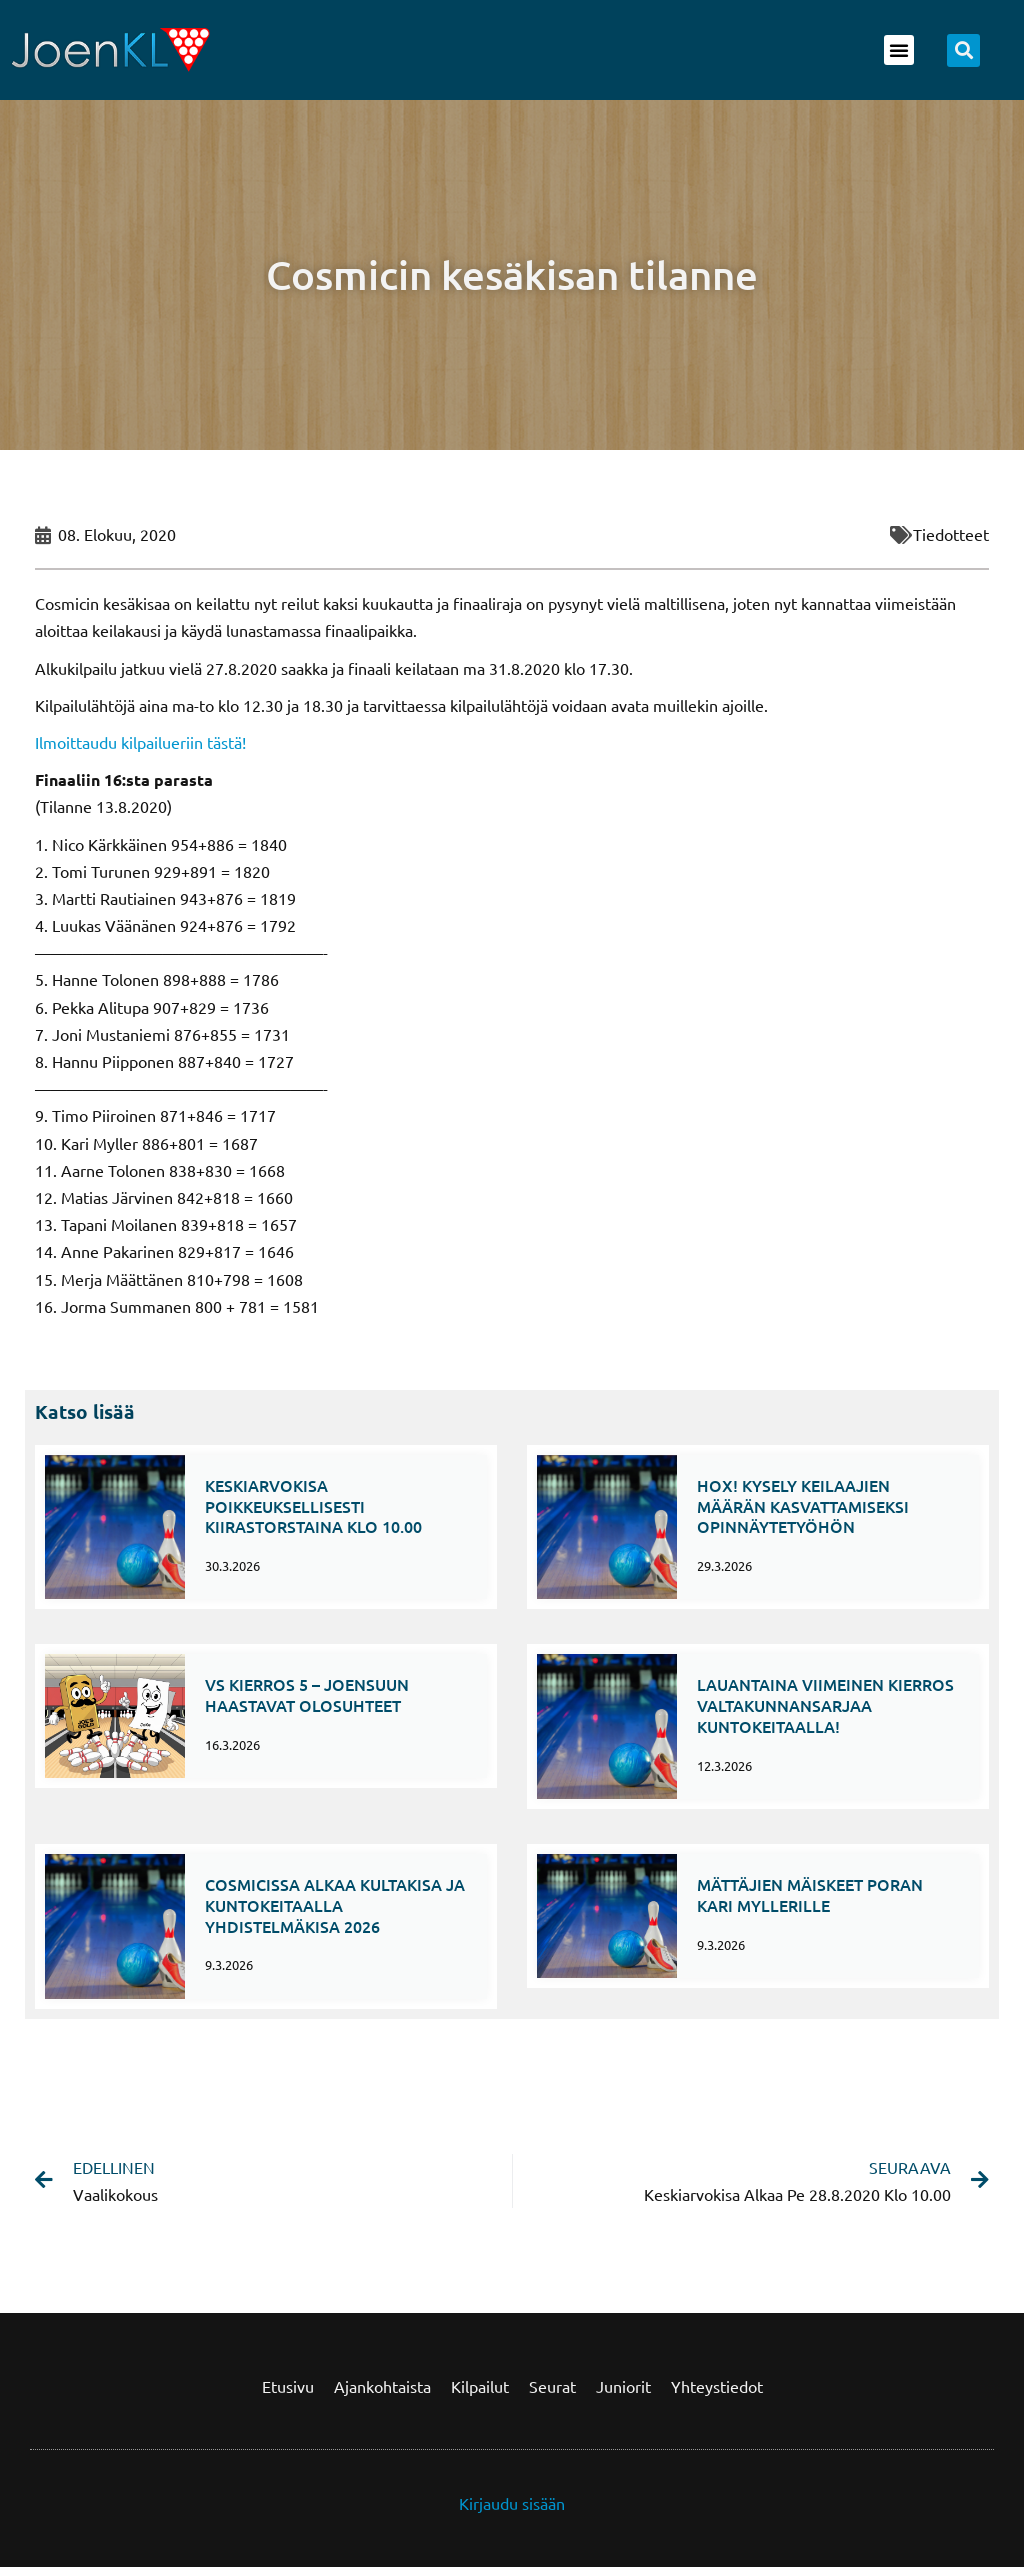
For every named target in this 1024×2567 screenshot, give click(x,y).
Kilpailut (480, 2386)
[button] (899, 50)
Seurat (552, 2386)
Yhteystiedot (717, 2386)
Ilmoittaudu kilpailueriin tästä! (140, 742)
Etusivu (288, 2386)
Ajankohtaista (382, 2386)
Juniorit (623, 2386)
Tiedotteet (951, 534)
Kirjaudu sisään (512, 2503)
